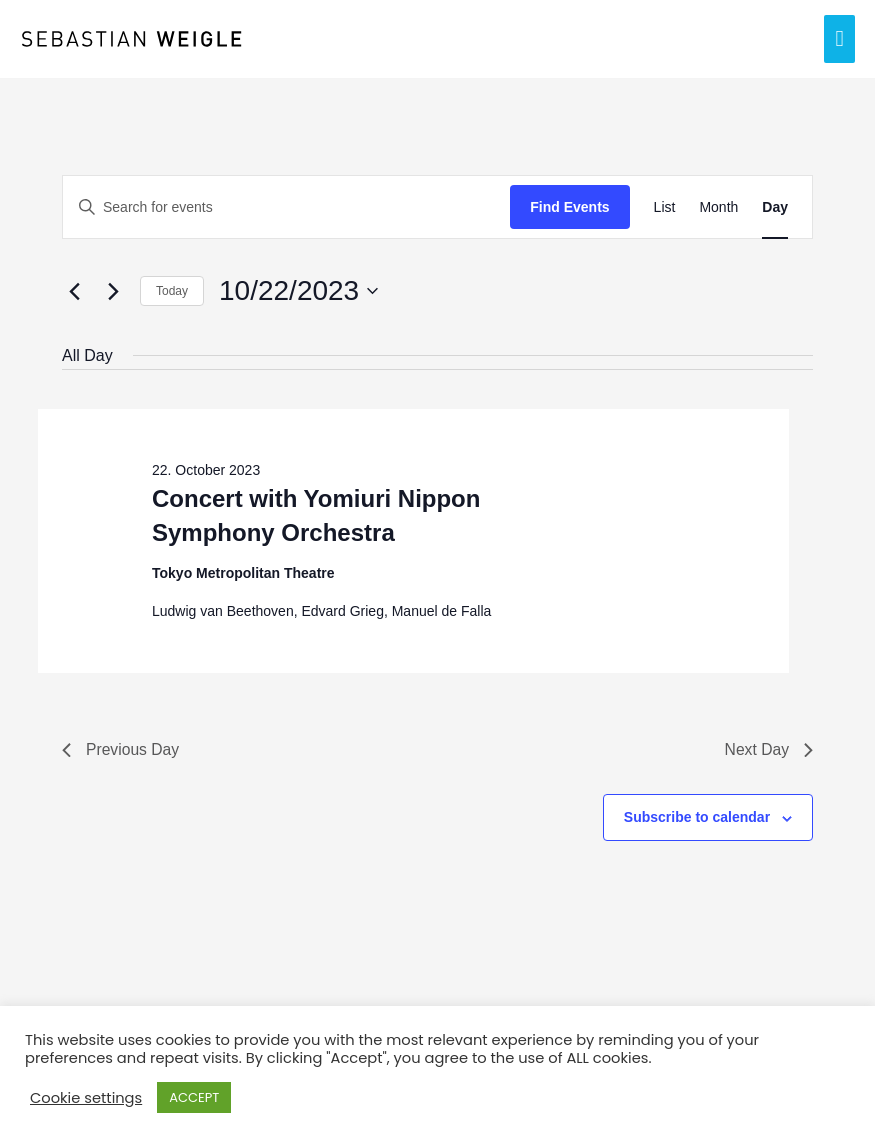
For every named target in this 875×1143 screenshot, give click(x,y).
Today (172, 291)
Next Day (768, 749)
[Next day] (113, 291)
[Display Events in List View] (665, 207)
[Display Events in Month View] (718, 207)
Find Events (569, 207)
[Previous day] (74, 291)
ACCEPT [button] (194, 1097)
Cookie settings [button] (86, 1098)
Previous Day (121, 749)
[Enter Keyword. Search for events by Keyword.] (286, 207)
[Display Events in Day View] (775, 207)
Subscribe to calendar (697, 818)
